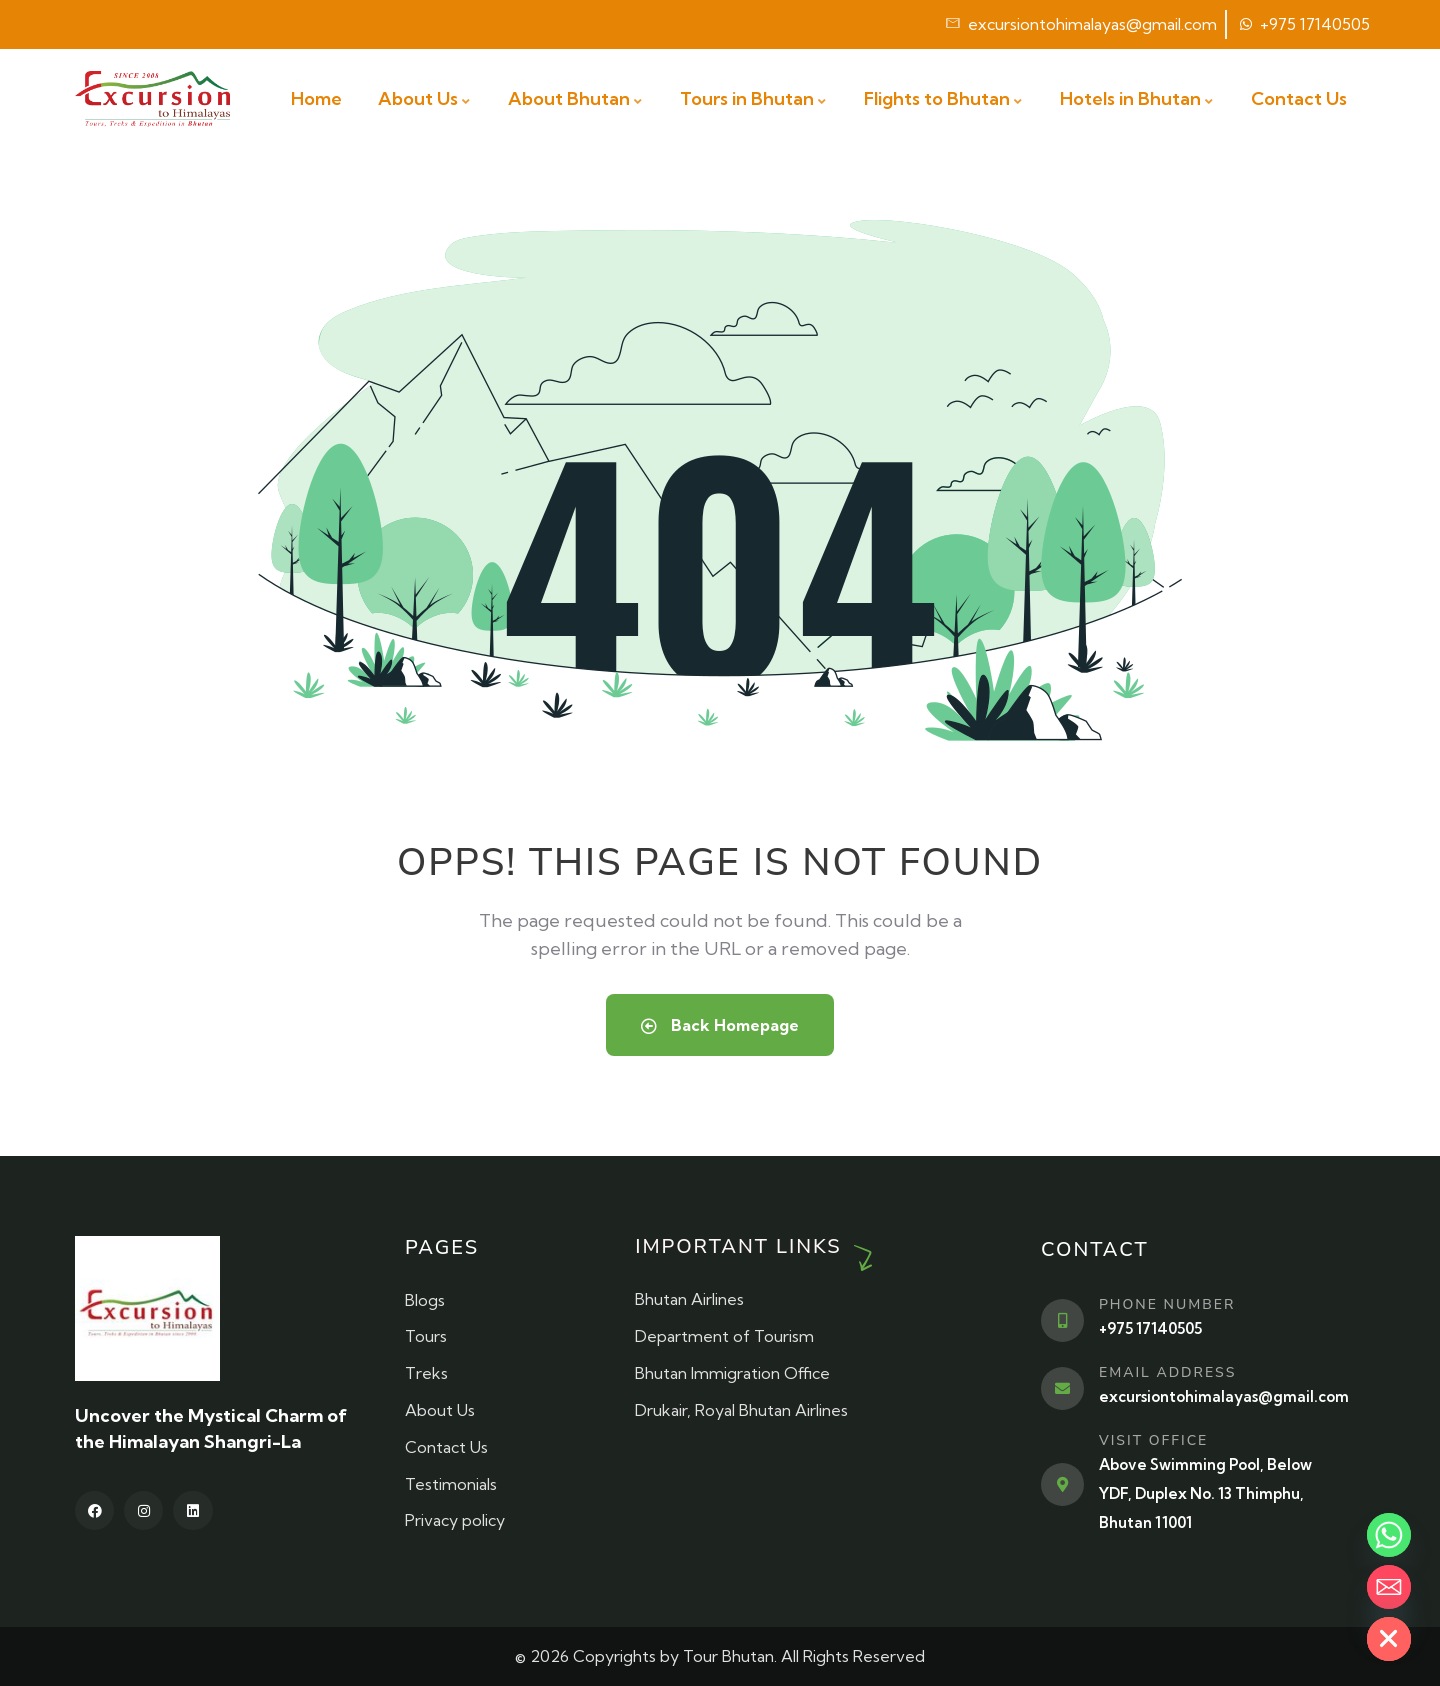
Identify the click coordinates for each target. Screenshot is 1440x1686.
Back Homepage (720, 1025)
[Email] (1389, 1587)
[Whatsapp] (1389, 1535)
